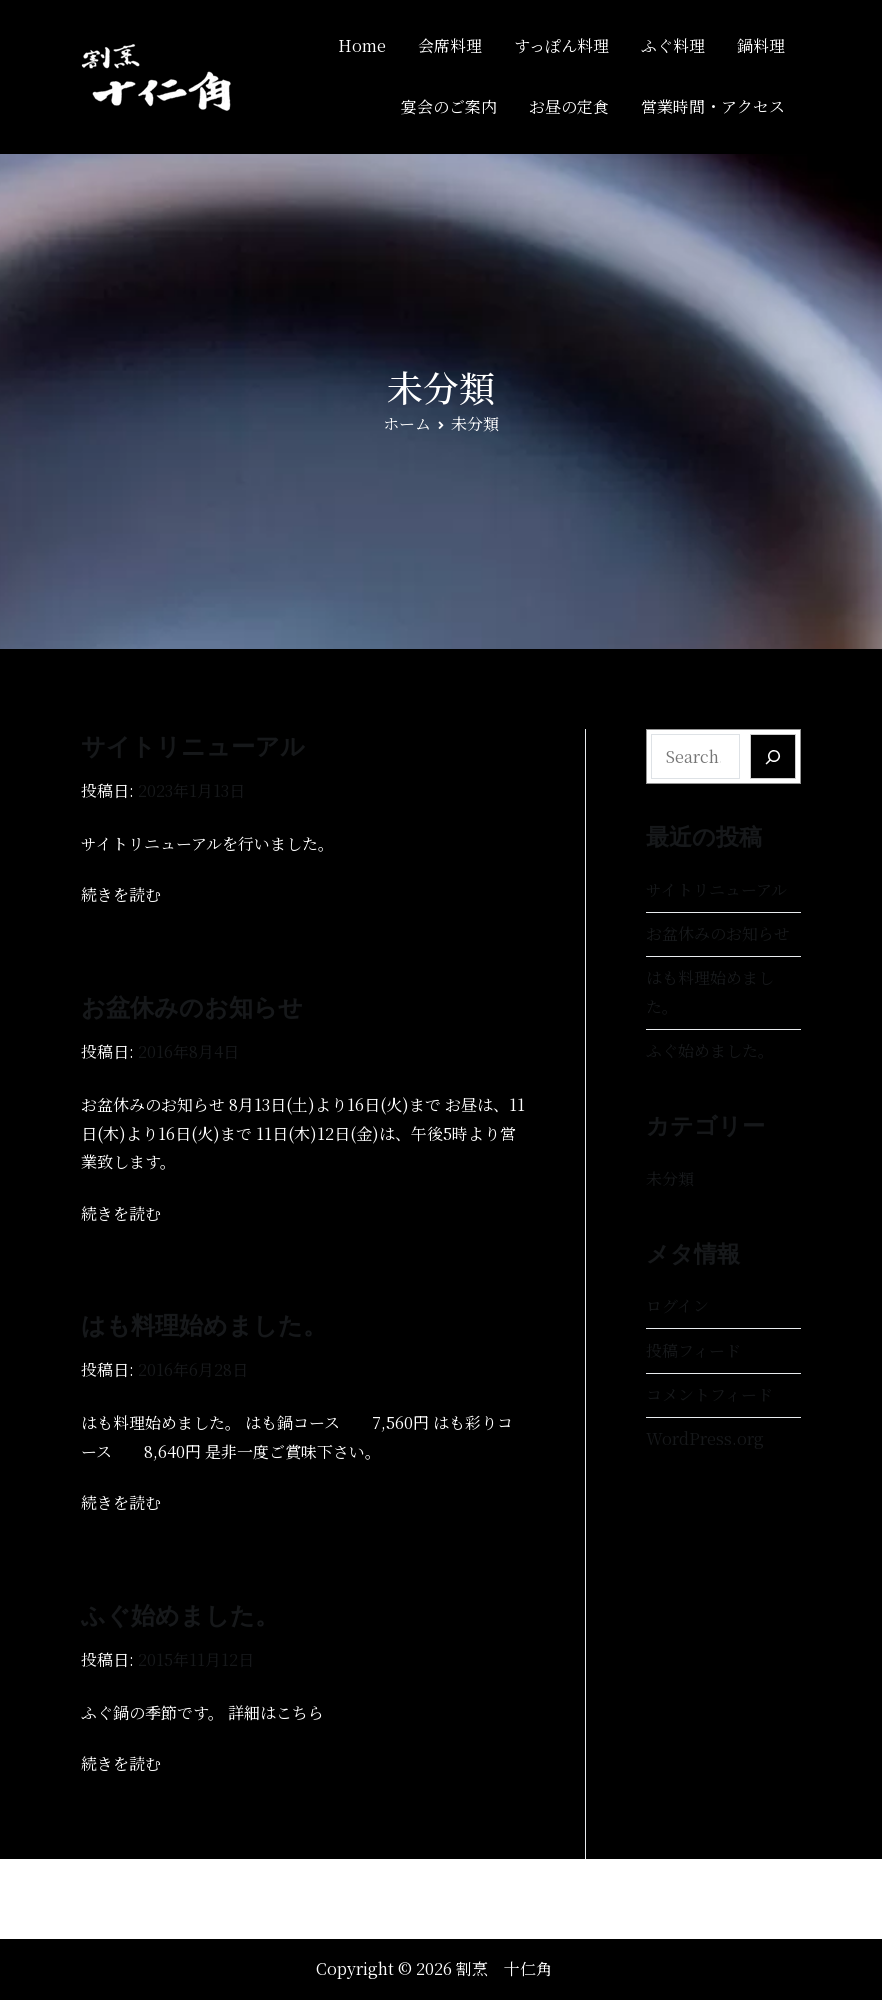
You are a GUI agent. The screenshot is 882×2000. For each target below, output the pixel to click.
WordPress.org (705, 1438)
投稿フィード (693, 1350)
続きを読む (121, 894)
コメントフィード (709, 1394)
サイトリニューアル (193, 746)
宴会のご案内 (449, 106)
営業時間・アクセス (713, 106)
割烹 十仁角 (504, 1968)
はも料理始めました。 (204, 1325)
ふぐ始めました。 (180, 1615)
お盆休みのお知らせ (192, 1007)
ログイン (677, 1305)
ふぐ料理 (673, 45)
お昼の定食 (569, 106)
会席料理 (450, 45)
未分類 (670, 1178)
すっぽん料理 (561, 45)
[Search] (773, 756)
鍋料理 (761, 45)
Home (362, 45)
